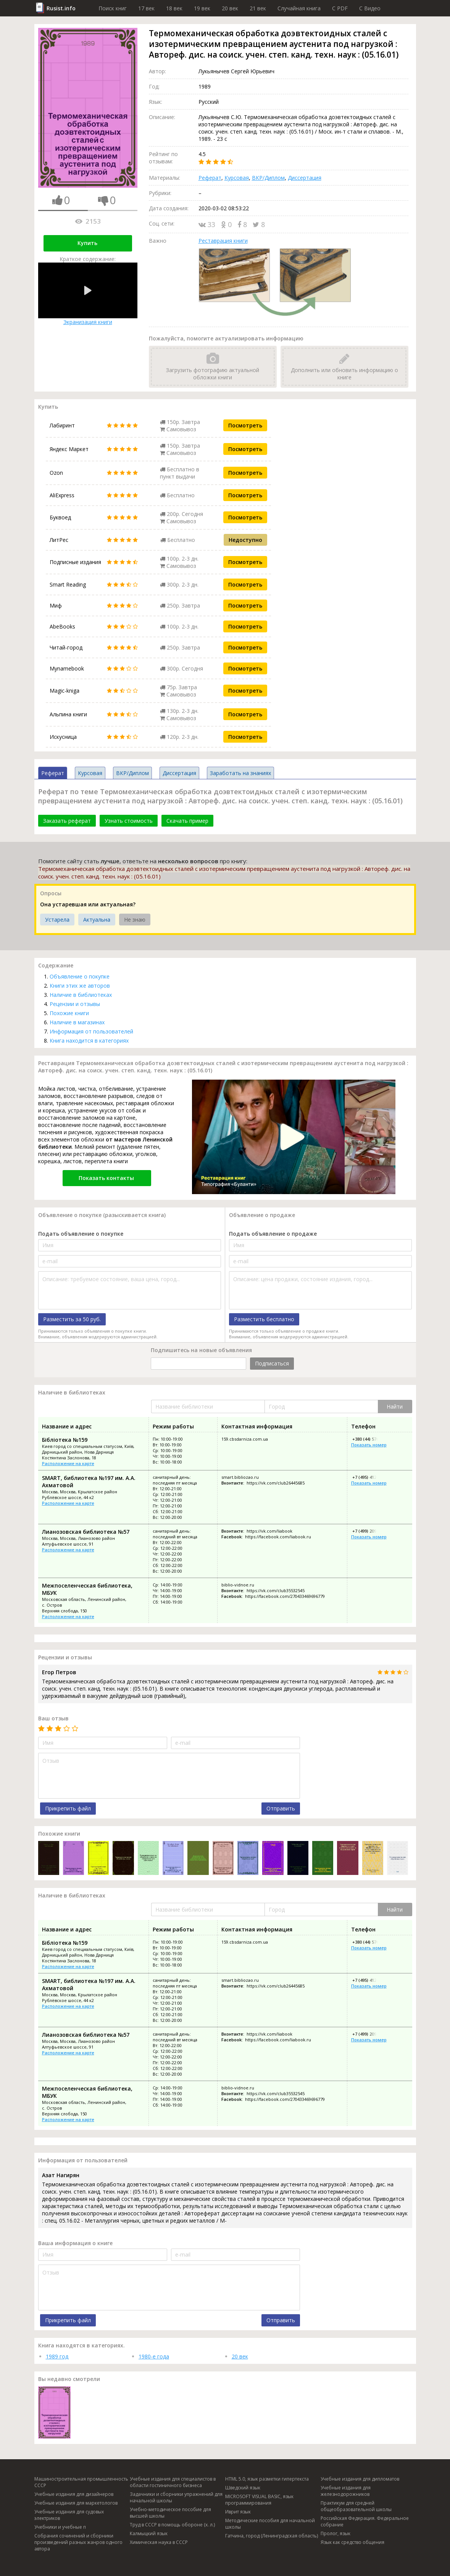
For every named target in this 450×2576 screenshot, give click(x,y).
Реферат (209, 177)
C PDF (340, 8)
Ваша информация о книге (75, 2243)
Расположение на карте (68, 1463)
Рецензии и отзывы (75, 1004)
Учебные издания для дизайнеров (73, 2494)
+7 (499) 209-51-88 (370, 1531)
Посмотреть (245, 425)
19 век (202, 8)
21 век (258, 8)
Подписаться (272, 1363)
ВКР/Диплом (268, 177)
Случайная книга (299, 8)
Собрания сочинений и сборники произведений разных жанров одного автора (78, 2542)
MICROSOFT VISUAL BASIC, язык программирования (259, 2499)
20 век (230, 8)
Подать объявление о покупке (80, 1233)
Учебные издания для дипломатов (360, 2479)
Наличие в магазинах (77, 1022)
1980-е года (154, 2356)
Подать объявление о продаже (273, 1233)
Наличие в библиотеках (81, 994)
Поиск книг (112, 8)
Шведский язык (242, 2487)
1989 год (57, 2356)
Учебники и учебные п (60, 2527)
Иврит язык (238, 2511)
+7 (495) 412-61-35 (370, 1477)
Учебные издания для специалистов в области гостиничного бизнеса (173, 2482)
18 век (174, 8)
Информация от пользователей (91, 1031)
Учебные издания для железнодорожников (346, 2490)
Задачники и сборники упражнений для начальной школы (176, 2497)
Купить (87, 243)
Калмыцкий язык (149, 2533)
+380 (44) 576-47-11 (371, 1439)
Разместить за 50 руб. (72, 1319)
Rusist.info (61, 8)
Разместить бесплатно (264, 1319)
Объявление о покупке (80, 976)
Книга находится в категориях (89, 1040)
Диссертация (304, 177)
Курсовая (236, 177)
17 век (146, 8)
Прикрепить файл (68, 1808)
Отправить (280, 1808)
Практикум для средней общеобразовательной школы (356, 2506)
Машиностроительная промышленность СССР (81, 2482)
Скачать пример (187, 820)
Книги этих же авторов (80, 985)
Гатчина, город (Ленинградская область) (271, 2535)
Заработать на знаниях (240, 773)
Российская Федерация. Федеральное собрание (365, 2521)
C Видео (370, 8)
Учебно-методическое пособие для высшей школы (170, 2512)
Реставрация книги (223, 240)
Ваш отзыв (53, 1718)
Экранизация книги (87, 294)
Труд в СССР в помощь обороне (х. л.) (172, 2524)
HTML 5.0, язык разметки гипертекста (267, 2479)
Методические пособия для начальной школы (270, 2523)
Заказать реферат (67, 820)
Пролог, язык (335, 2533)
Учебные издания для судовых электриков (69, 2514)
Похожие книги (69, 1013)
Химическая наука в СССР (159, 2542)
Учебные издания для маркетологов (76, 2503)
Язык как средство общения (352, 2542)
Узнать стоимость (129, 820)
